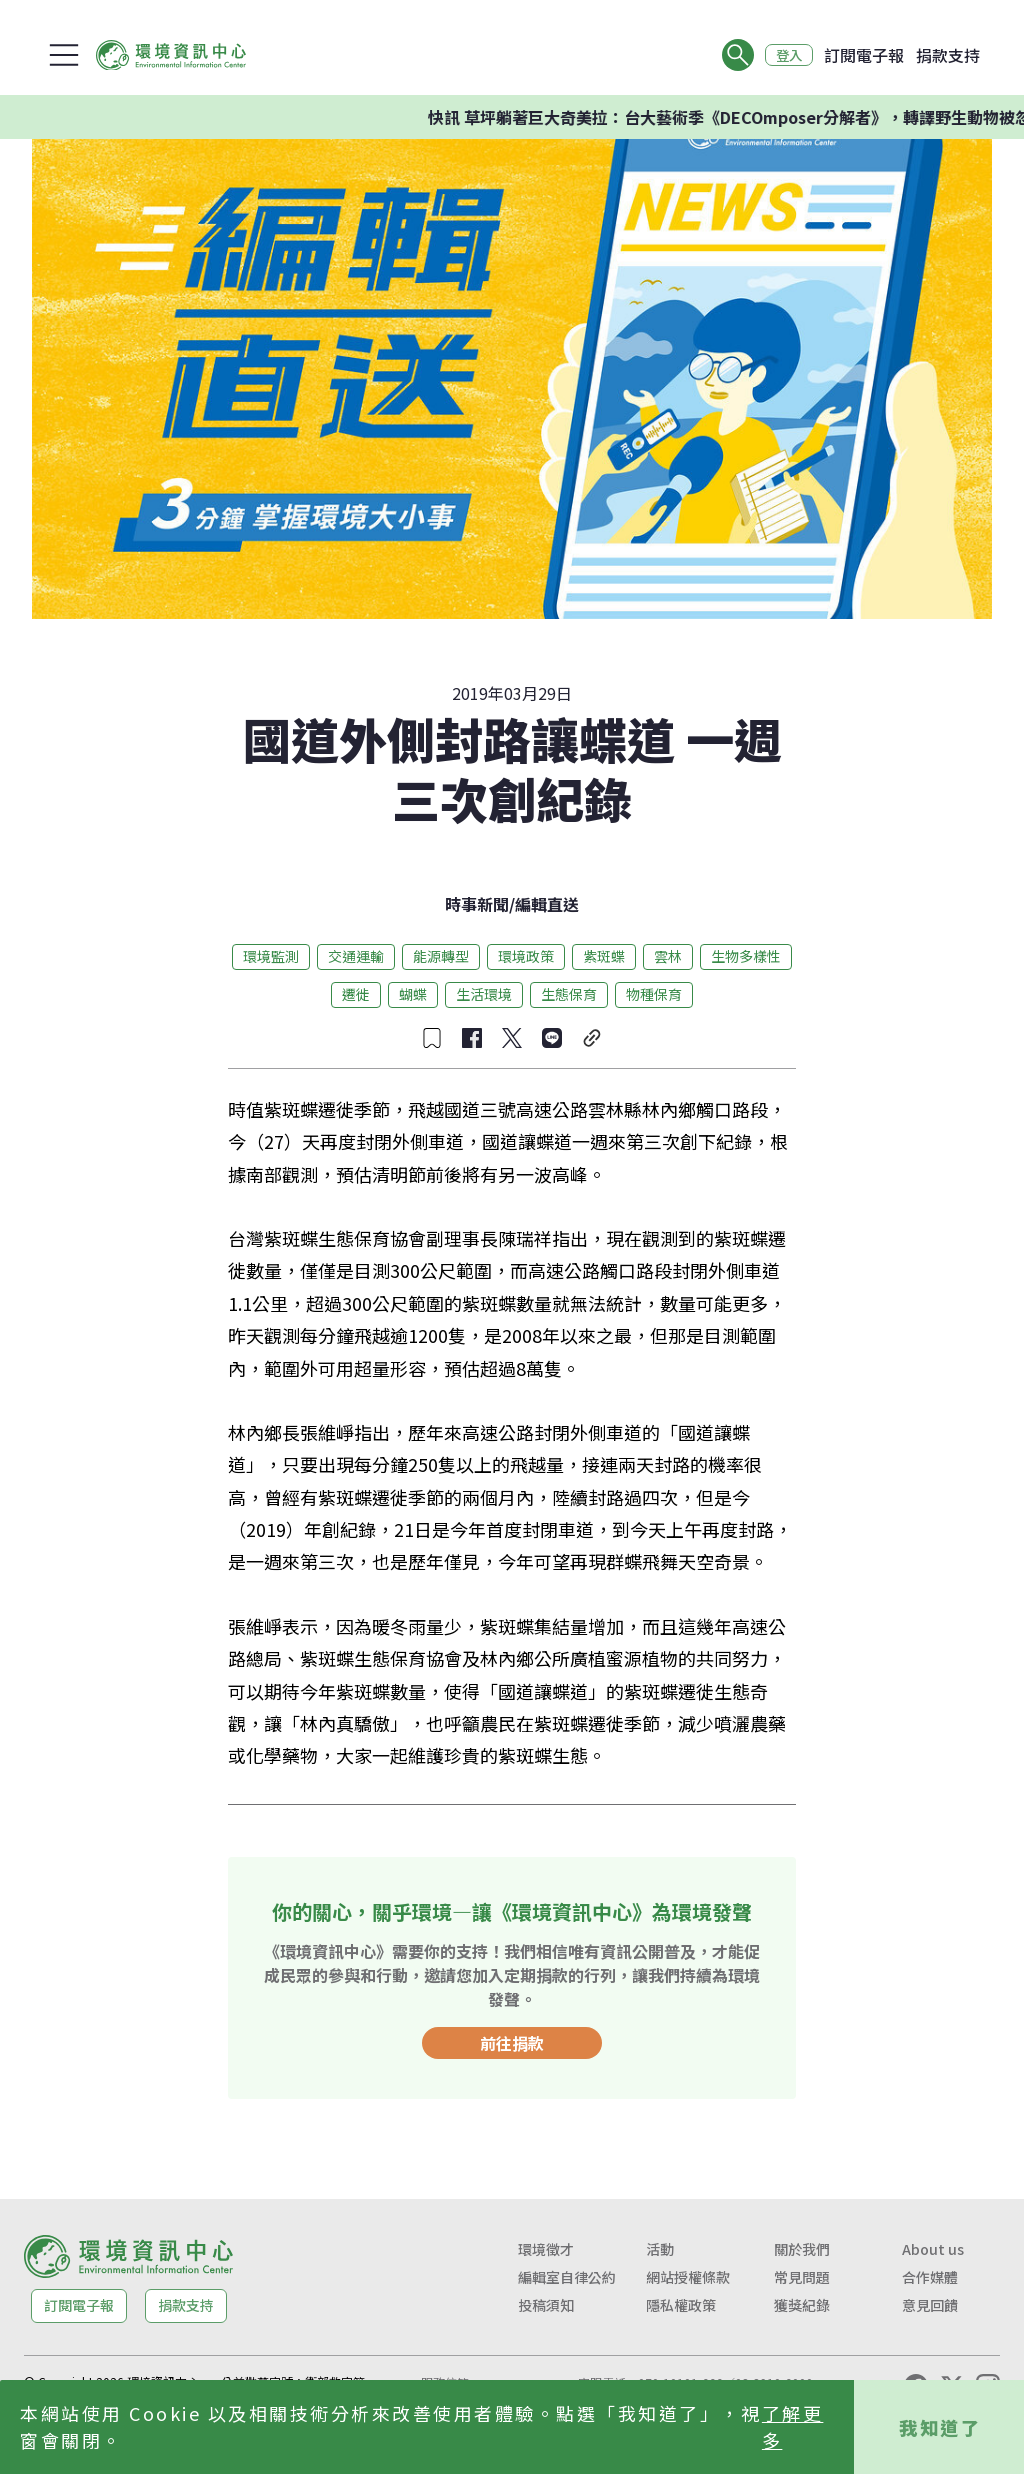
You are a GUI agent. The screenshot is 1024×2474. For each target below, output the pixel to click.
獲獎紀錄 (802, 2305)
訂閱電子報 (864, 55)
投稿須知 (546, 2305)
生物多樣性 (746, 956)
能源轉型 (441, 956)
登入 (786, 55)
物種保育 (654, 994)
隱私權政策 (681, 2305)
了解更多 (793, 2426)
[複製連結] (592, 1038)
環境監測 (271, 956)
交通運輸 (356, 956)
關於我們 (802, 2249)
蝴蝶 (413, 994)
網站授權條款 (688, 2277)
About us (933, 2249)
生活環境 (484, 994)
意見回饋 (930, 2305)
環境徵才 (546, 2249)
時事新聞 (477, 904)
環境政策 (526, 956)
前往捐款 (512, 2043)
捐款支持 (948, 55)
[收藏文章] (432, 1038)
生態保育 (569, 994)
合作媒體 (930, 2277)
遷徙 (356, 994)
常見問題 (802, 2277)
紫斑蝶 (604, 956)
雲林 (668, 956)
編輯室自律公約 (567, 2277)
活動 (660, 2249)
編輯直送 (547, 904)
